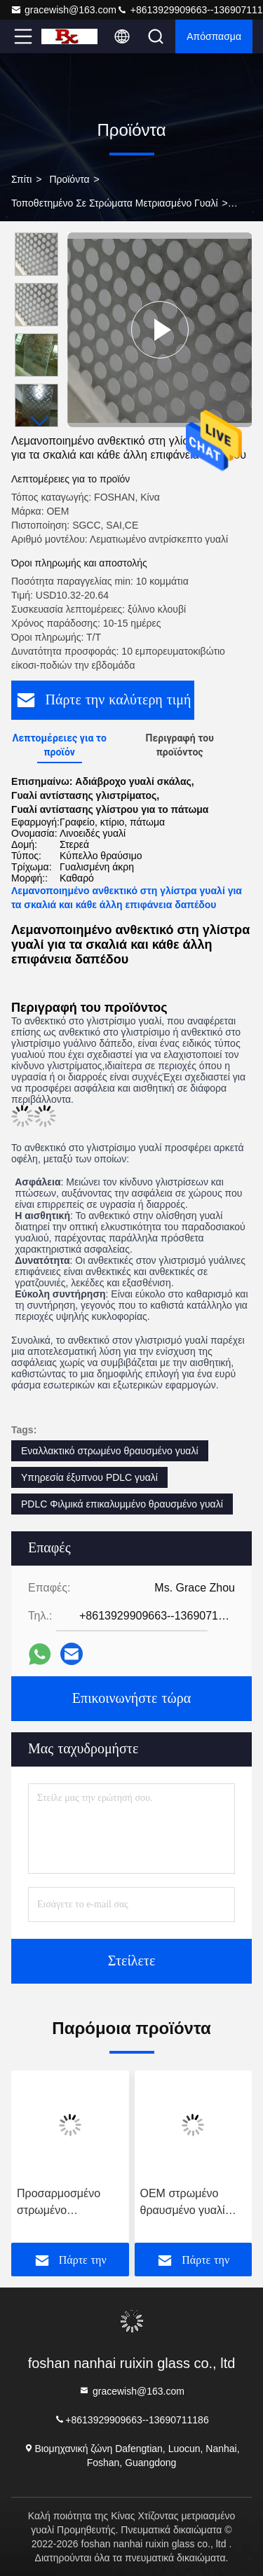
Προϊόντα (69, 179)
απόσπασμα (214, 36)
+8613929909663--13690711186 (131, 2419)
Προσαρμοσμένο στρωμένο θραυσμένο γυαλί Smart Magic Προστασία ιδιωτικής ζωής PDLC (68, 2203)
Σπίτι (21, 179)
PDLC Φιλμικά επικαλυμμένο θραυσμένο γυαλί (122, 1504)
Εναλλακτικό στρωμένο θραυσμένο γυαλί (109, 1450)
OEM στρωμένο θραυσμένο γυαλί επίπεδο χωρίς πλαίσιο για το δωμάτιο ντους (182, 2203)
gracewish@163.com (63, 9)
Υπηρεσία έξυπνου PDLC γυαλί (89, 1477)
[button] (40, 421)
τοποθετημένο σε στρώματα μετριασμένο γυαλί (114, 203)
